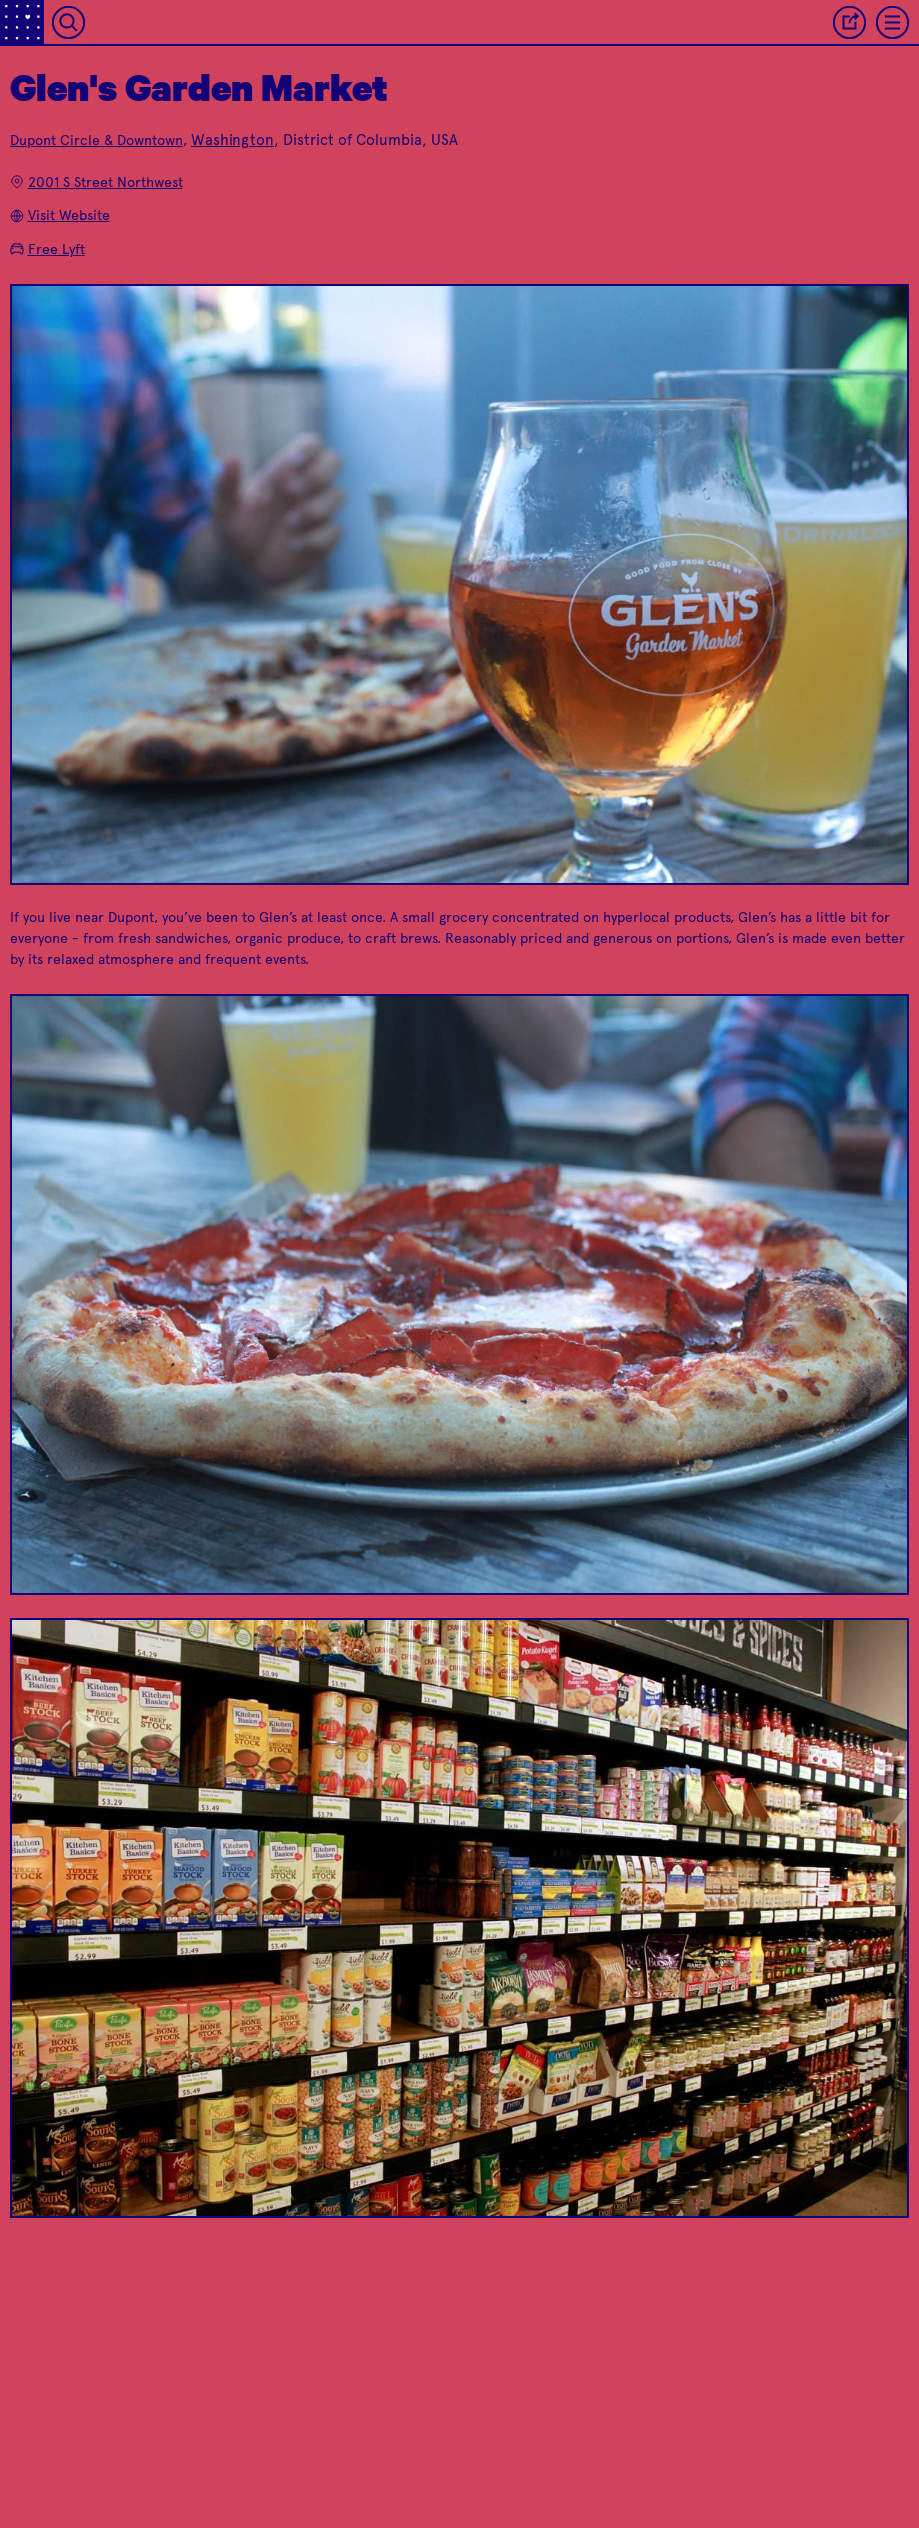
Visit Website (60, 215)
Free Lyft (47, 249)
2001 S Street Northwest (96, 182)
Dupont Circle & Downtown (96, 140)
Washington (232, 140)
